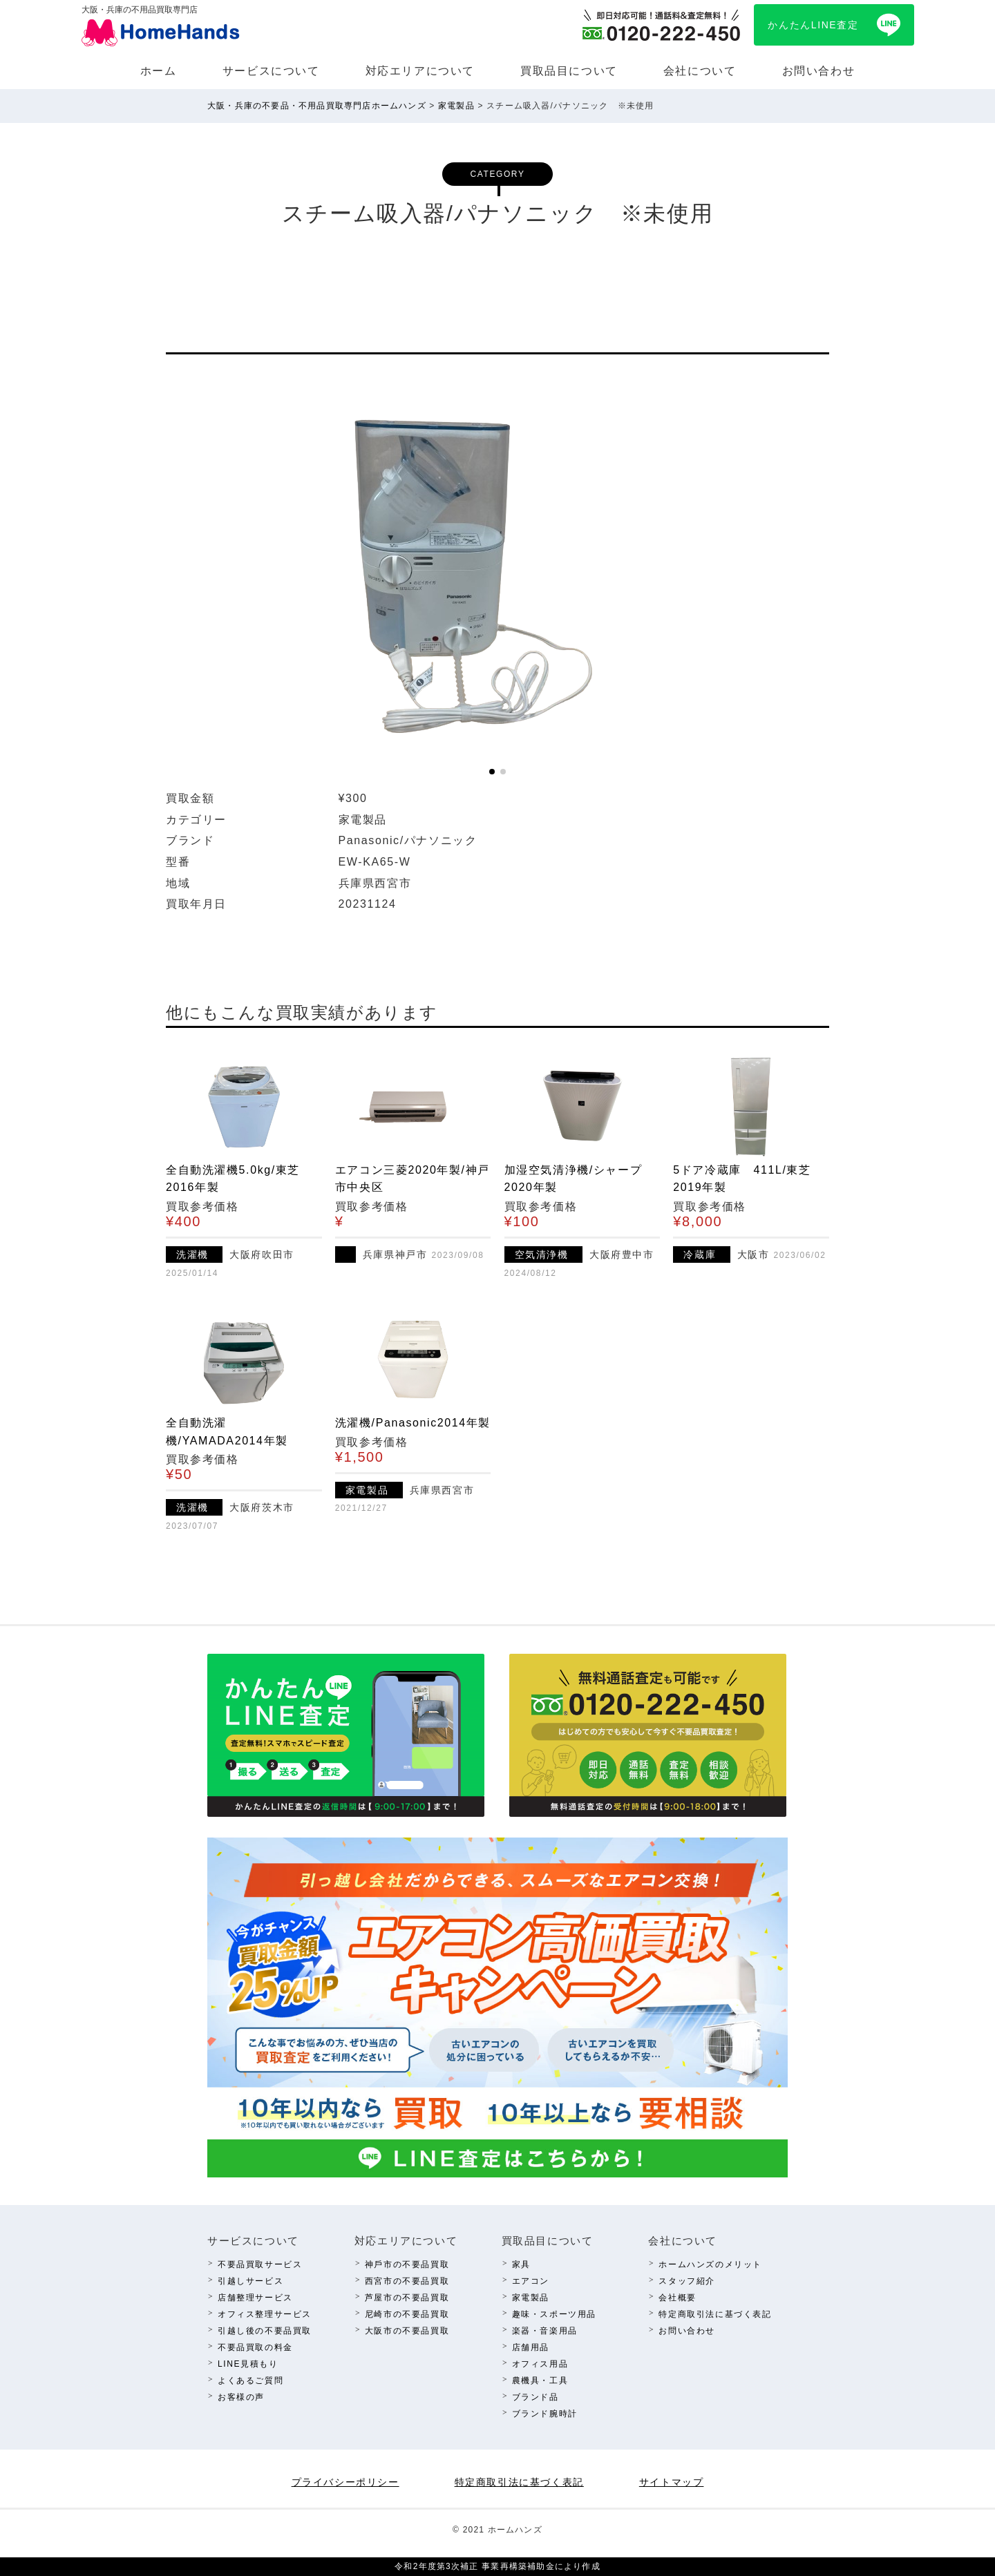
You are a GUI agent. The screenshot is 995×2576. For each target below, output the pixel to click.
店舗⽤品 (530, 2347)
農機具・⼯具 (540, 2380)
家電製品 (530, 2297)
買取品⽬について (569, 71)
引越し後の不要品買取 (265, 2331)
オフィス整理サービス (265, 2314)
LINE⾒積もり (248, 2364)
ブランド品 (535, 2397)
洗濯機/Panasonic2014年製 (413, 1423)
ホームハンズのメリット (710, 2264)
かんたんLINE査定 (813, 24)
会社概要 (677, 2297)
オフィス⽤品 (540, 2364)
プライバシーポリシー (345, 2482)
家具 (521, 2264)
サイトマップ (671, 2482)
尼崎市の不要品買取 (407, 2314)
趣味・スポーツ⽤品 (554, 2314)
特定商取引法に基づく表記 (714, 2314)
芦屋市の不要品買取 (407, 2297)
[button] (492, 771)
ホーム (158, 71)
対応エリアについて (420, 71)
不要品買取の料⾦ (255, 2347)
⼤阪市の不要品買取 (407, 2331)
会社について (700, 71)
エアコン (530, 2281)
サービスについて (271, 71)
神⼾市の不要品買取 (407, 2264)
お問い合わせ (818, 71)
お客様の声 (241, 2397)
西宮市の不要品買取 (407, 2281)
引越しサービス (250, 2281)
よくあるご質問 (250, 2380)
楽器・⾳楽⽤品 (545, 2331)
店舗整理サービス (255, 2297)
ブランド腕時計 (545, 2413)
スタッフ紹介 (686, 2281)
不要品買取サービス (260, 2264)
